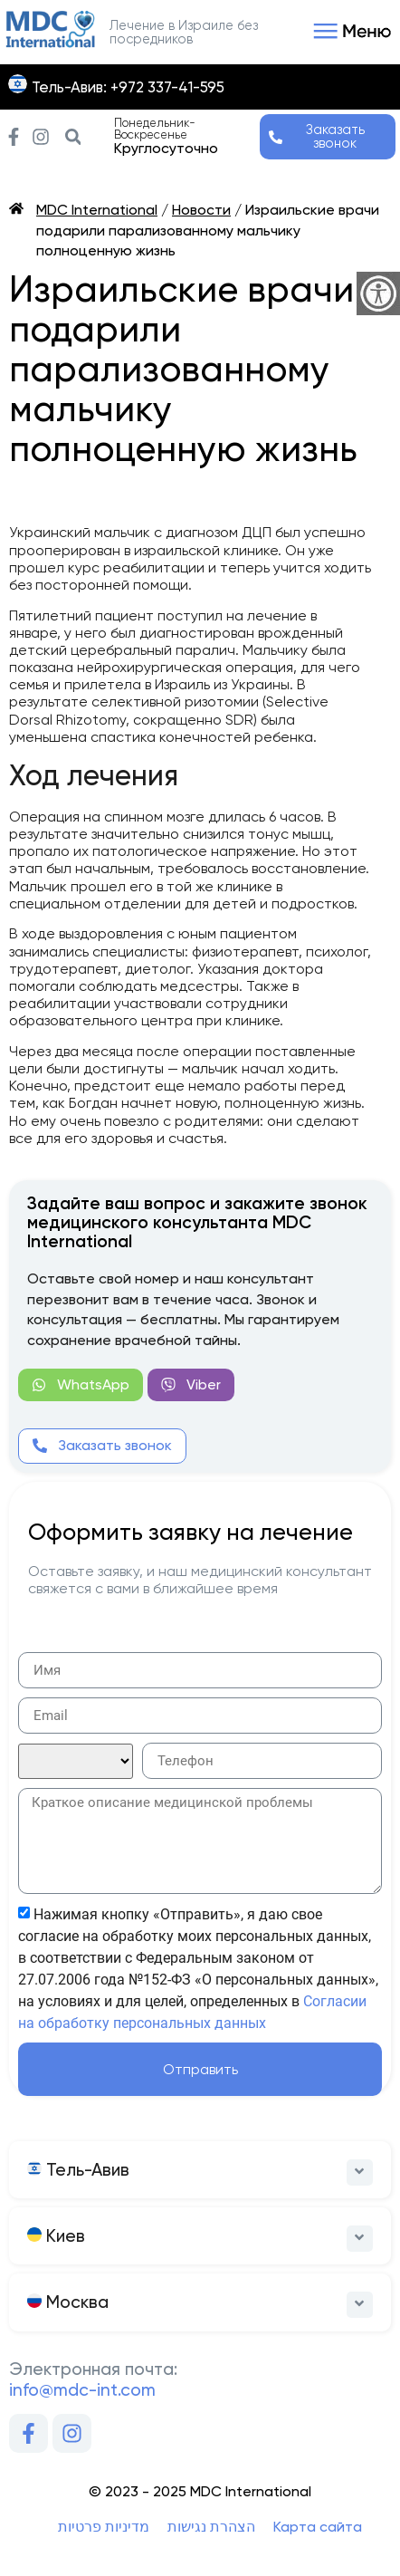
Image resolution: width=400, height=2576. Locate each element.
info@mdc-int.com (82, 2389)
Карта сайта (317, 2526)
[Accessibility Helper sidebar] (378, 293)
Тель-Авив (78, 2169)
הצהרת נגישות (211, 2526)
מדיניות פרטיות (103, 2526)
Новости (201, 209)
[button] (349, 33)
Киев (56, 2235)
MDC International (96, 209)
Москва (68, 2302)
